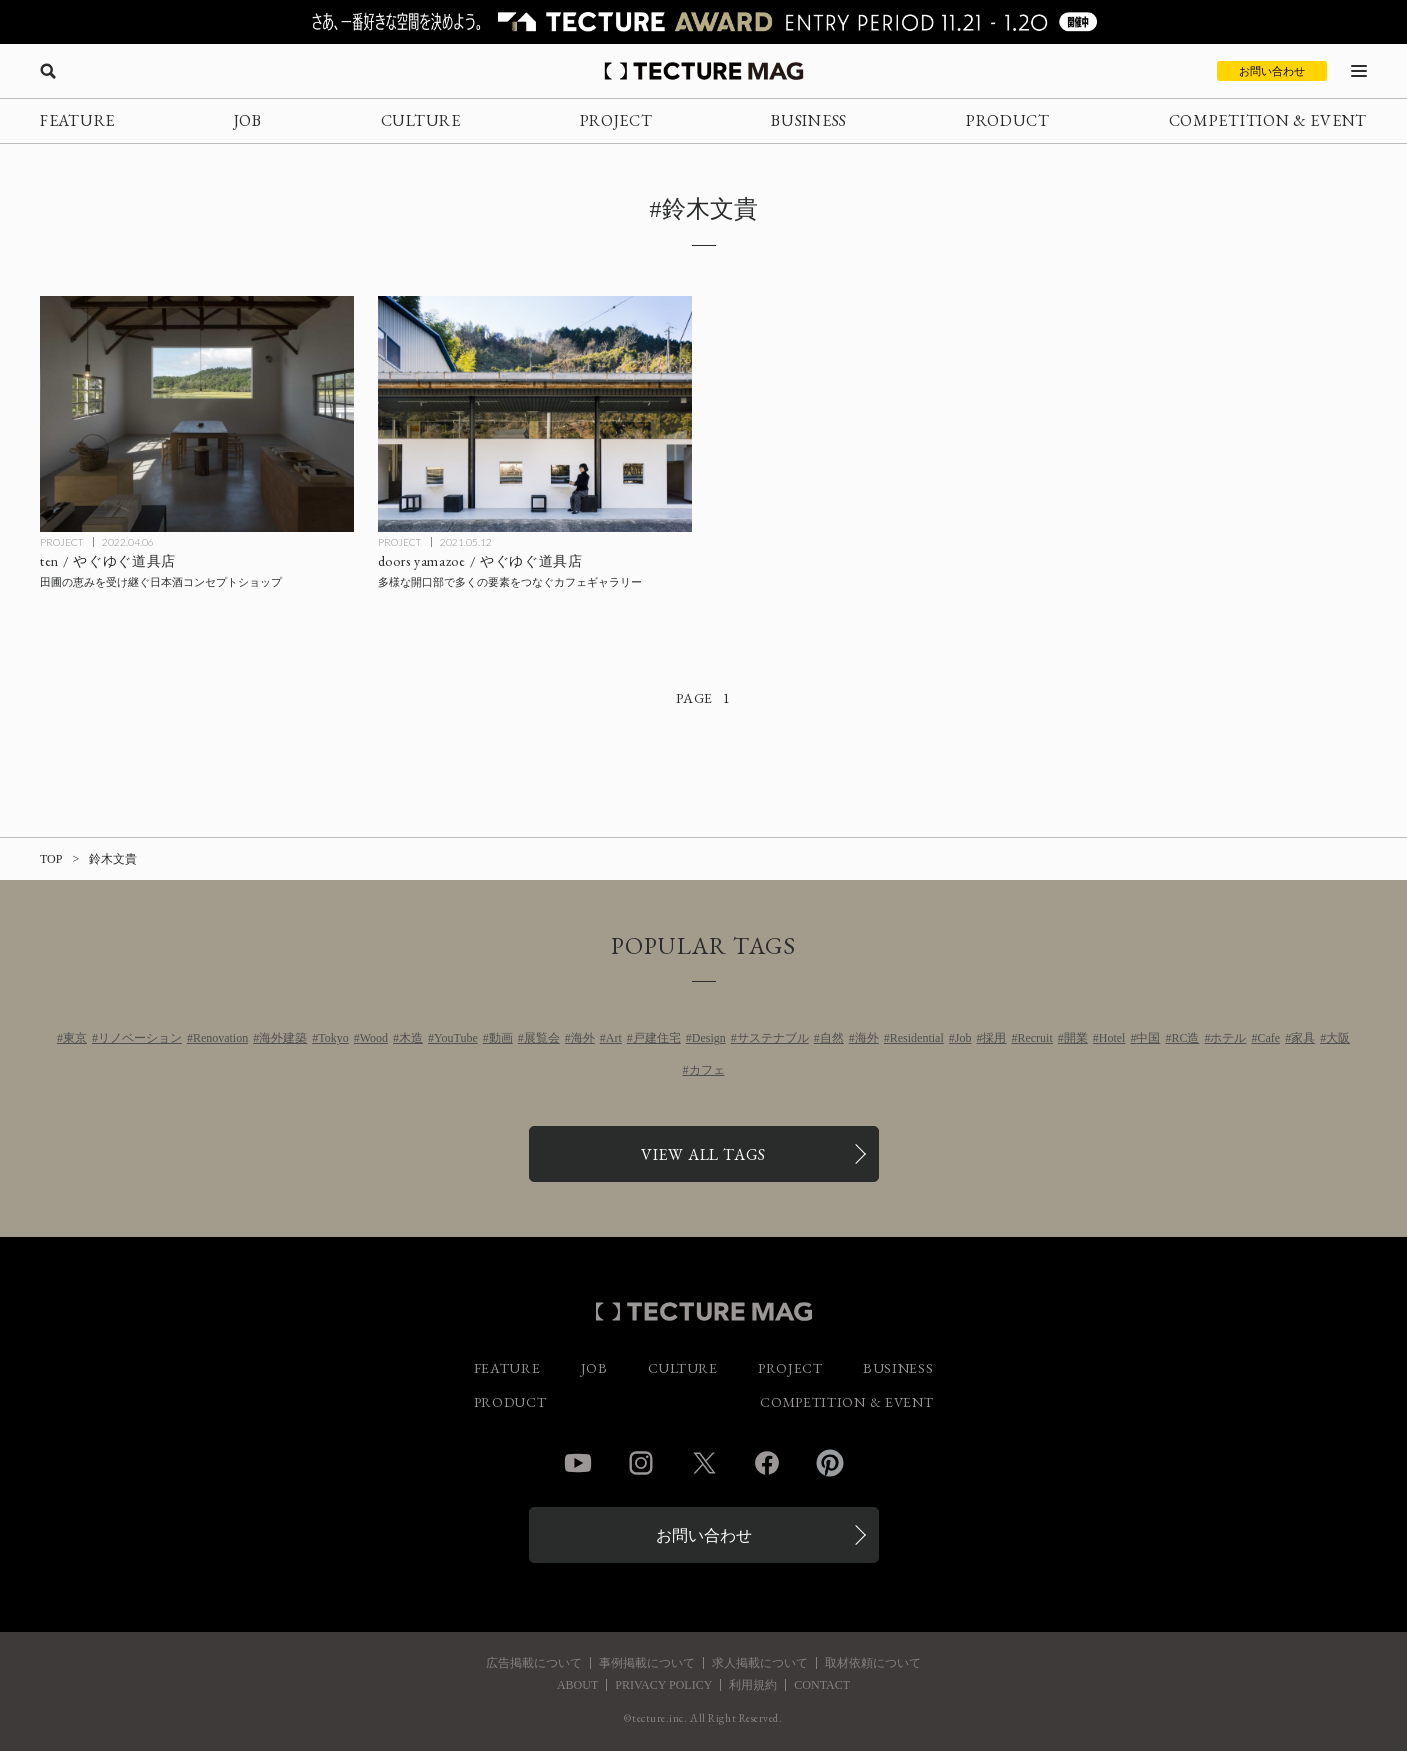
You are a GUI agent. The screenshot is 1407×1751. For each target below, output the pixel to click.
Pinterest (830, 1463)
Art (614, 1038)
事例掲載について (647, 1663)
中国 (1148, 1038)
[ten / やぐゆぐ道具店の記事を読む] (197, 413)
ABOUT (577, 1685)
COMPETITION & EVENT (1268, 120)
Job (963, 1038)
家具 (1303, 1038)
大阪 (1338, 1038)
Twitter (704, 1463)
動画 (501, 1038)
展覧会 (542, 1038)
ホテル (1228, 1038)
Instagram (641, 1463)
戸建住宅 (657, 1038)
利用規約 (753, 1685)
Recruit (1034, 1038)
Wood (374, 1038)
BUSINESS (809, 120)
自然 (832, 1038)
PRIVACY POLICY (663, 1685)
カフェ (707, 1070)
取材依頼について (873, 1663)
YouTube (456, 1038)
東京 (75, 1038)
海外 (583, 1038)
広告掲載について (534, 1663)
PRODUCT (1008, 120)
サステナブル (773, 1038)
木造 (411, 1038)
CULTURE (421, 120)
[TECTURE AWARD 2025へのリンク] (703, 22)
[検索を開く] (48, 71)
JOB (248, 120)
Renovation (220, 1038)
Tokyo (333, 1038)
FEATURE (77, 120)
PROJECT (616, 120)
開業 (1076, 1038)
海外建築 (283, 1038)
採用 (994, 1038)
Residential (917, 1038)
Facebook (767, 1463)
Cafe (1268, 1038)
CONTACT (822, 1685)
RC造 (1185, 1038)
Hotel (1112, 1038)
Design (709, 1038)
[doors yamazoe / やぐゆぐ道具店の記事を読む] (535, 413)
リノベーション (140, 1038)
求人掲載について (760, 1663)
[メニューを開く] (1359, 71)
